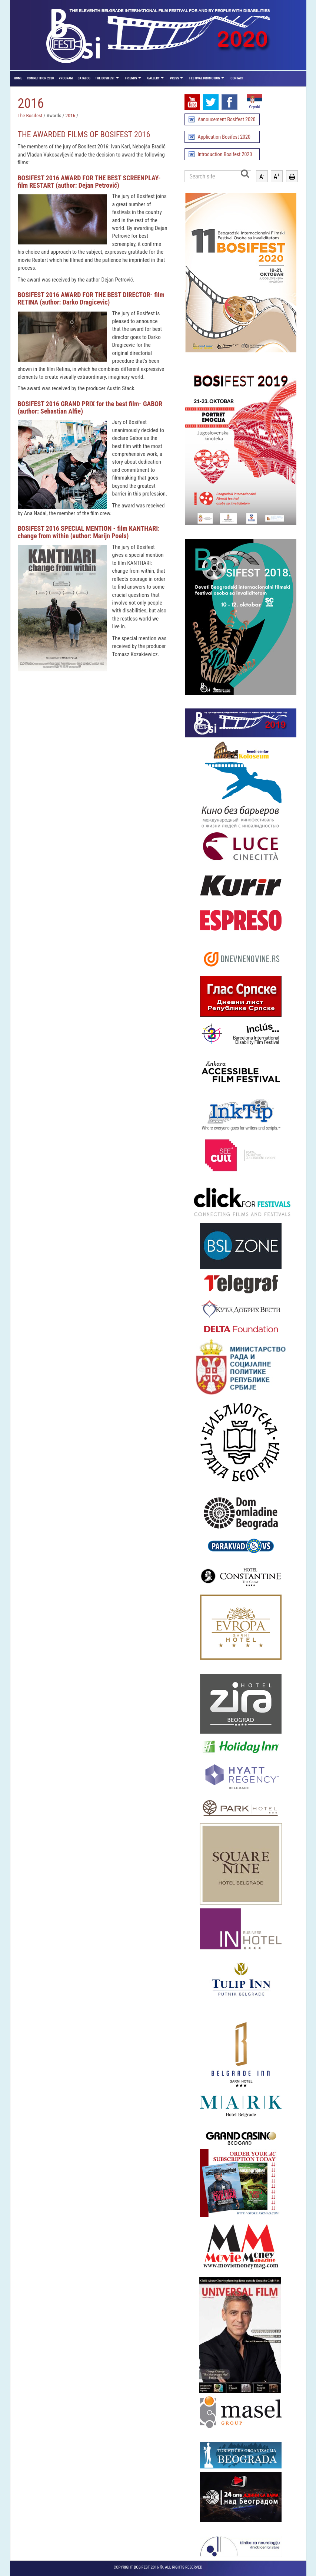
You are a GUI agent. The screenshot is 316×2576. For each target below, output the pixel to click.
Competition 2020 (40, 78)
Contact (236, 78)
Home (18, 78)
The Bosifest (105, 78)
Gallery (153, 78)
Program (66, 78)
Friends (131, 78)
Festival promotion (204, 78)
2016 (71, 115)
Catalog (83, 78)
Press (174, 78)
